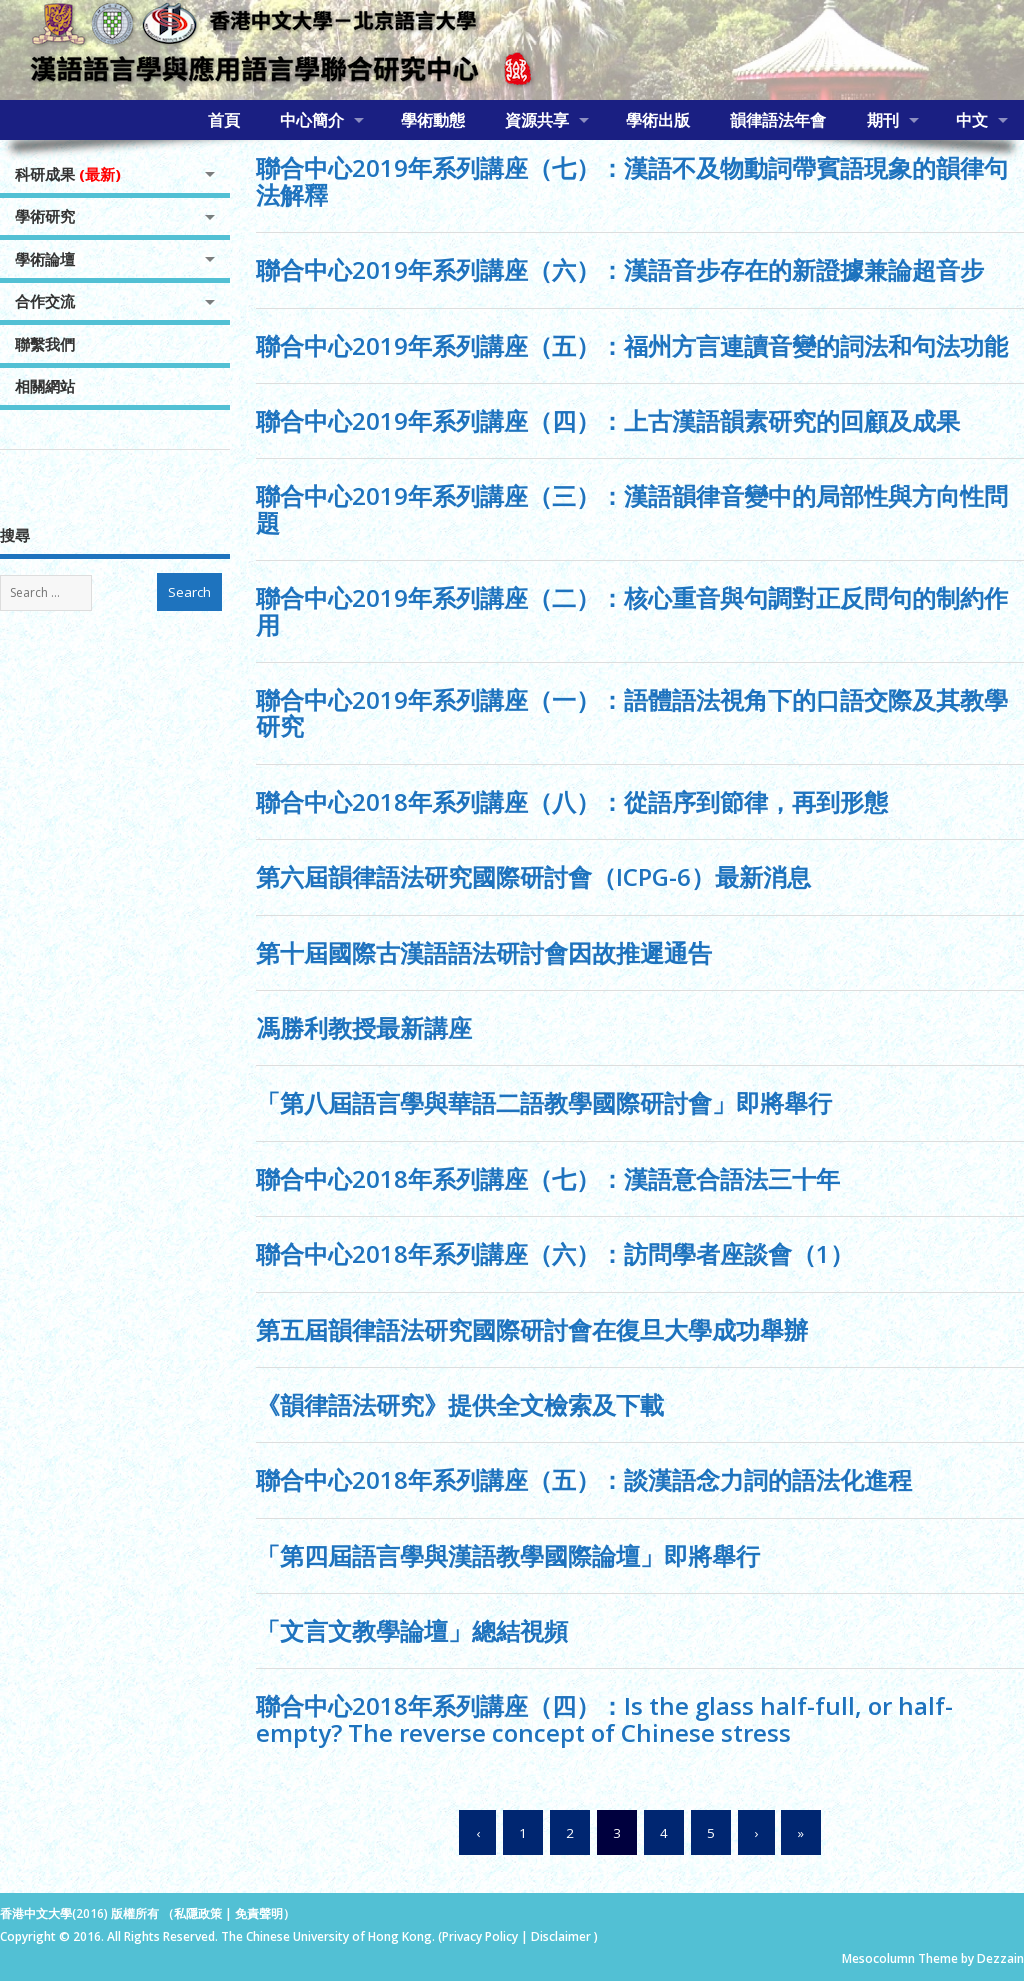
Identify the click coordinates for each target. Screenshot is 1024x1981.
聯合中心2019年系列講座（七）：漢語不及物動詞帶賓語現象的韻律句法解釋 (632, 180)
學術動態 (433, 120)
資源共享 (537, 120)
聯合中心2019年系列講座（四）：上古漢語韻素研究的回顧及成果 (608, 420)
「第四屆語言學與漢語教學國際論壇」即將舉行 (508, 1555)
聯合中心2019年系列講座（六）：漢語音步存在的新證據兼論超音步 (620, 269)
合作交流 (45, 301)
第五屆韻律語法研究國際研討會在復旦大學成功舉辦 (532, 1329)
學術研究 (45, 216)
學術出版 (658, 120)
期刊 (883, 120)
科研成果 (68, 174)
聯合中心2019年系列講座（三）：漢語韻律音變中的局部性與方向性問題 (632, 508)
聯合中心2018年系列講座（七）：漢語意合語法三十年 (548, 1178)
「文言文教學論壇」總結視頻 (412, 1630)
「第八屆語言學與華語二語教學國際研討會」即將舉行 (544, 1102)
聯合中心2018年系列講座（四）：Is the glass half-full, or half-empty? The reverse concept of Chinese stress (604, 1718)
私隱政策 (198, 1913)
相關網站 (45, 386)
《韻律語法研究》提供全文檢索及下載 (460, 1404)
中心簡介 (312, 120)
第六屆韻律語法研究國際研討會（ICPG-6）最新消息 (533, 876)
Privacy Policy (480, 1936)
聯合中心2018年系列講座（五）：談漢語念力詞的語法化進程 (584, 1479)
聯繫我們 (45, 344)
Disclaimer (562, 1936)
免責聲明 (259, 1913)
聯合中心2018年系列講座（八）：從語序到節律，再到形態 (572, 801)
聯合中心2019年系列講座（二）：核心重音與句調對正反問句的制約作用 (632, 610)
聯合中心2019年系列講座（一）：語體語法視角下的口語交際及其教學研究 (632, 712)
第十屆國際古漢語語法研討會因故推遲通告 (484, 952)
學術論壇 (45, 259)
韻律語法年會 (778, 120)
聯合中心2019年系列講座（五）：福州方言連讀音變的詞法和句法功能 (632, 345)
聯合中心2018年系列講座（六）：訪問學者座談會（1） (555, 1253)
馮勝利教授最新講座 (364, 1027)
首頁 (224, 120)
